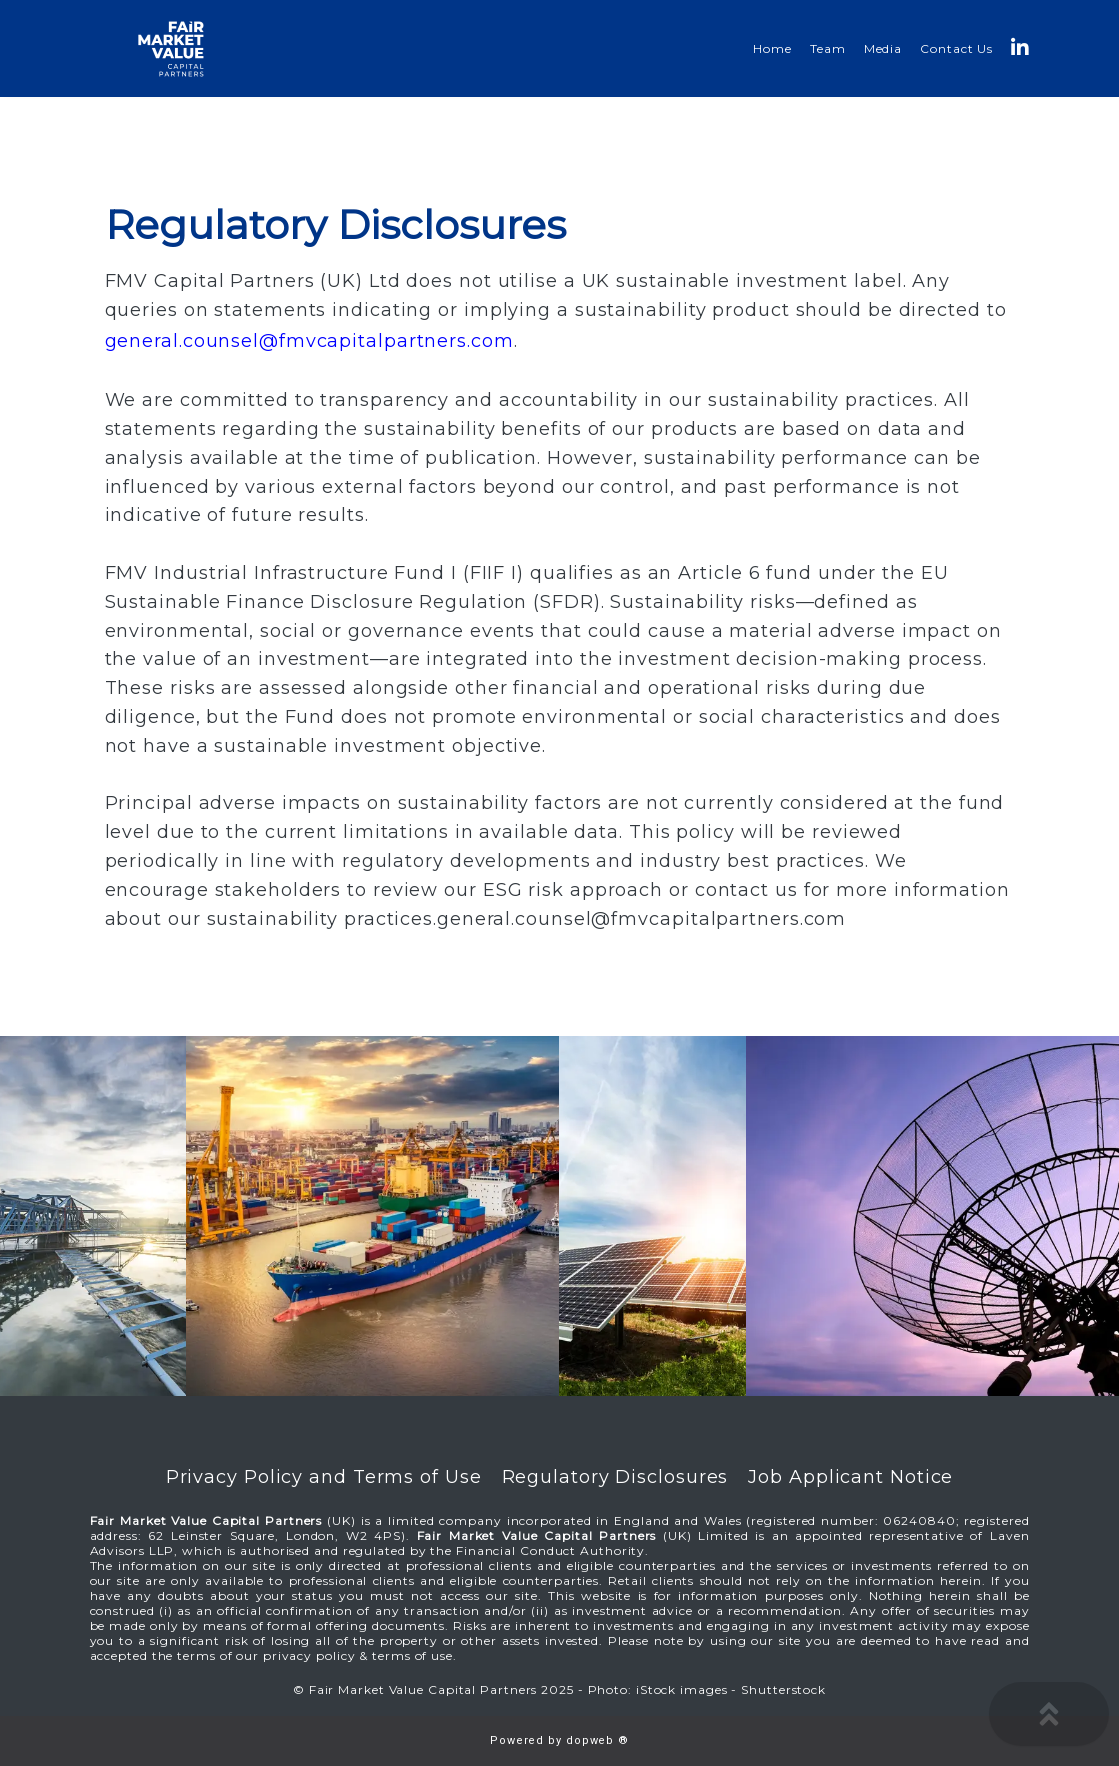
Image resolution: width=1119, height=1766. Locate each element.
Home (772, 48)
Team (828, 48)
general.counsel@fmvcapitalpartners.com (309, 341)
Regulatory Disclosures (615, 1477)
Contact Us (956, 48)
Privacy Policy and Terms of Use (324, 1477)
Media (883, 48)
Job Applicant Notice (850, 1477)
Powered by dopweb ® (559, 1740)
